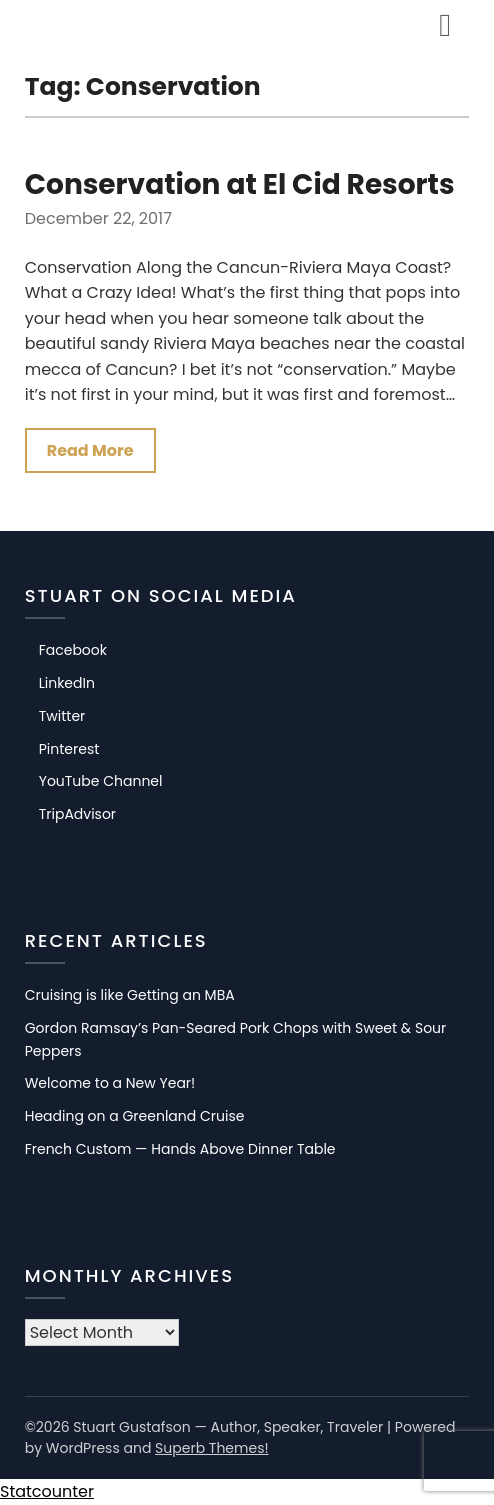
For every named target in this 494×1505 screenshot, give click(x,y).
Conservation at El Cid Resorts (240, 184)
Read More (90, 450)
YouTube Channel (101, 781)
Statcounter (47, 1491)
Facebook (73, 650)
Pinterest (69, 749)
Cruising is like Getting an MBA (130, 995)
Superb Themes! (212, 1448)
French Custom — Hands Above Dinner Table (180, 1149)
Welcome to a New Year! (110, 1083)
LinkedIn (67, 683)
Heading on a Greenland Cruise (135, 1116)
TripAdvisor (77, 814)
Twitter (62, 716)
